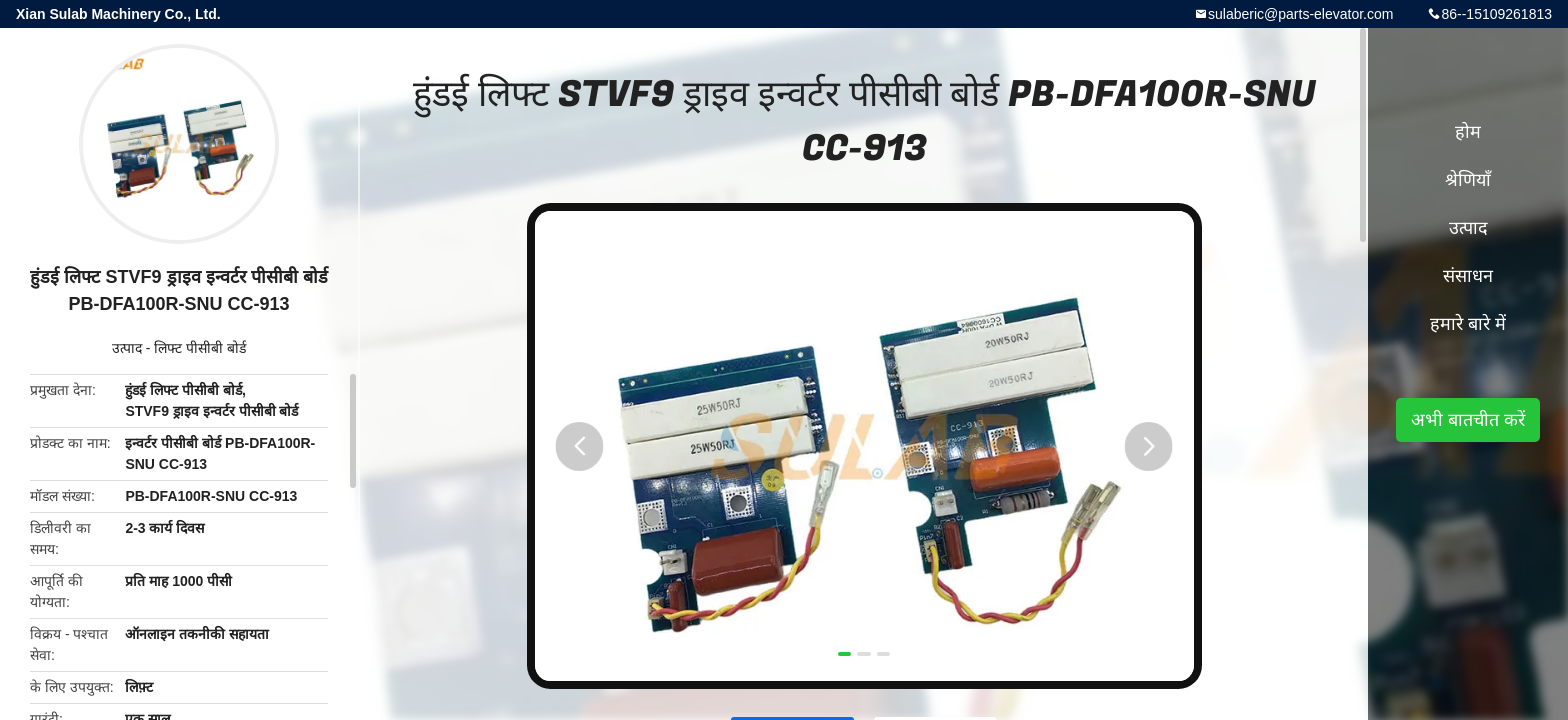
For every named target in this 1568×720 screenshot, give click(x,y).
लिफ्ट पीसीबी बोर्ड (200, 348)
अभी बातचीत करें (1468, 420)
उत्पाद (127, 348)
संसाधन (1468, 276)
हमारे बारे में (1468, 324)
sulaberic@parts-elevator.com (1300, 14)
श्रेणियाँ (1468, 180)
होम (1468, 132)
